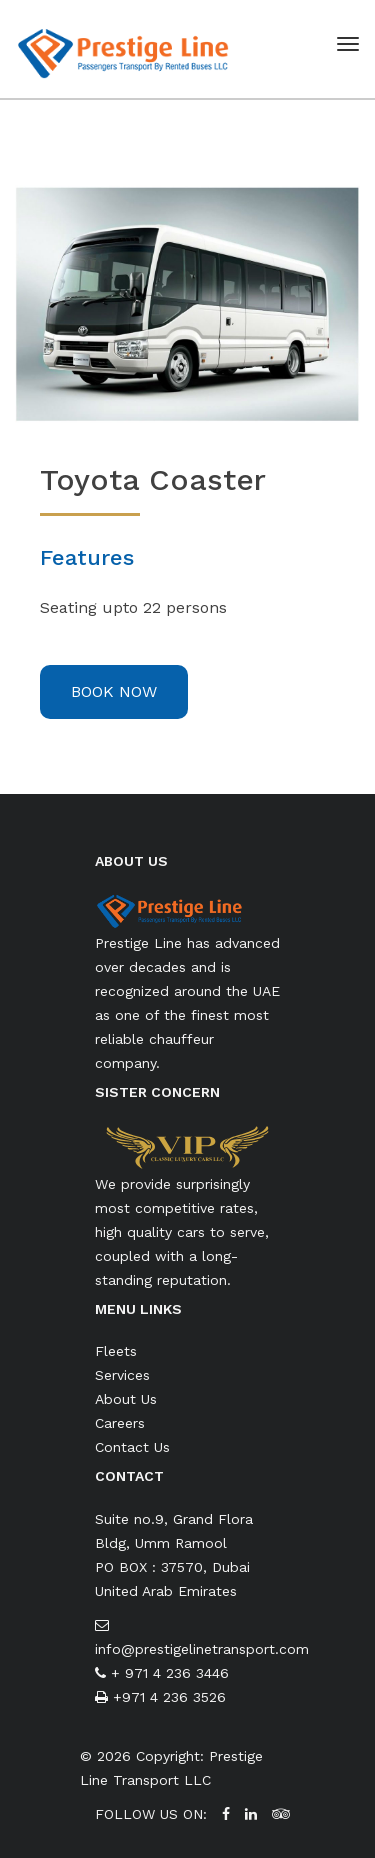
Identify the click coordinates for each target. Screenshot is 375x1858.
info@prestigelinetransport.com (202, 1649)
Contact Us (132, 1447)
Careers (120, 1423)
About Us (126, 1399)
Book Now (114, 691)
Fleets (116, 1351)
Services (122, 1375)
